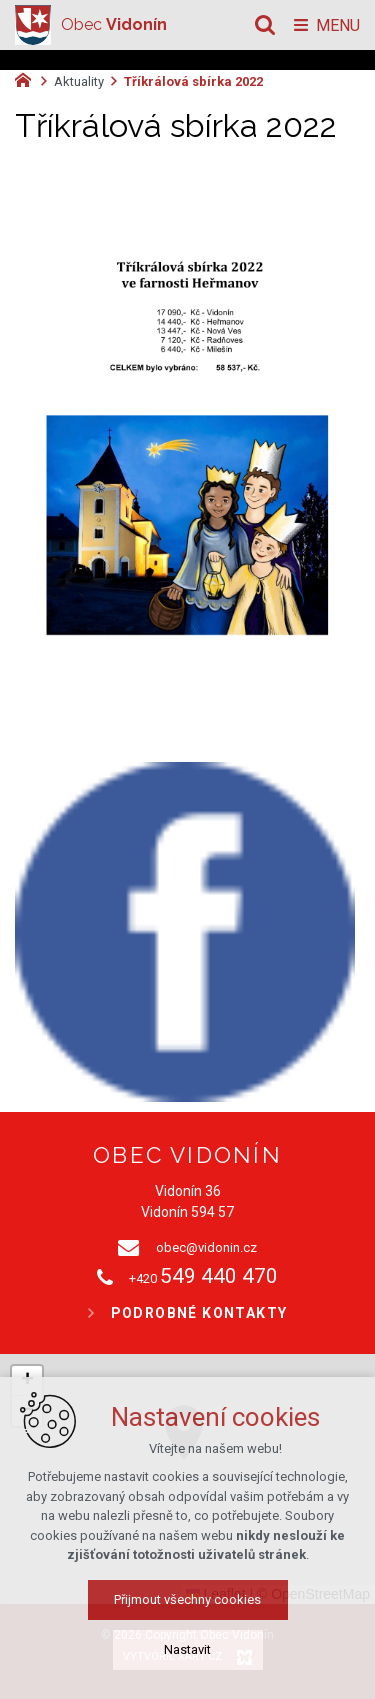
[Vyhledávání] (265, 25)
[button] (228, 1458)
